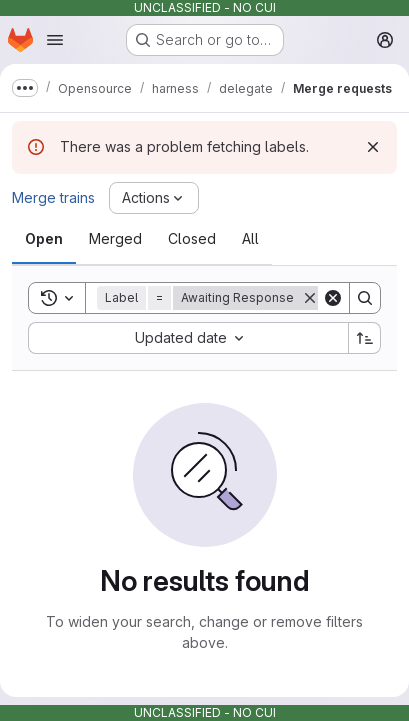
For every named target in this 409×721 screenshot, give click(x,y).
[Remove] (310, 298)
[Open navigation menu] (55, 40)
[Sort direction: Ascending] (365, 338)
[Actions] (154, 198)
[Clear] (333, 298)
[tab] (44, 239)
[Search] (365, 298)
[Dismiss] (373, 147)
